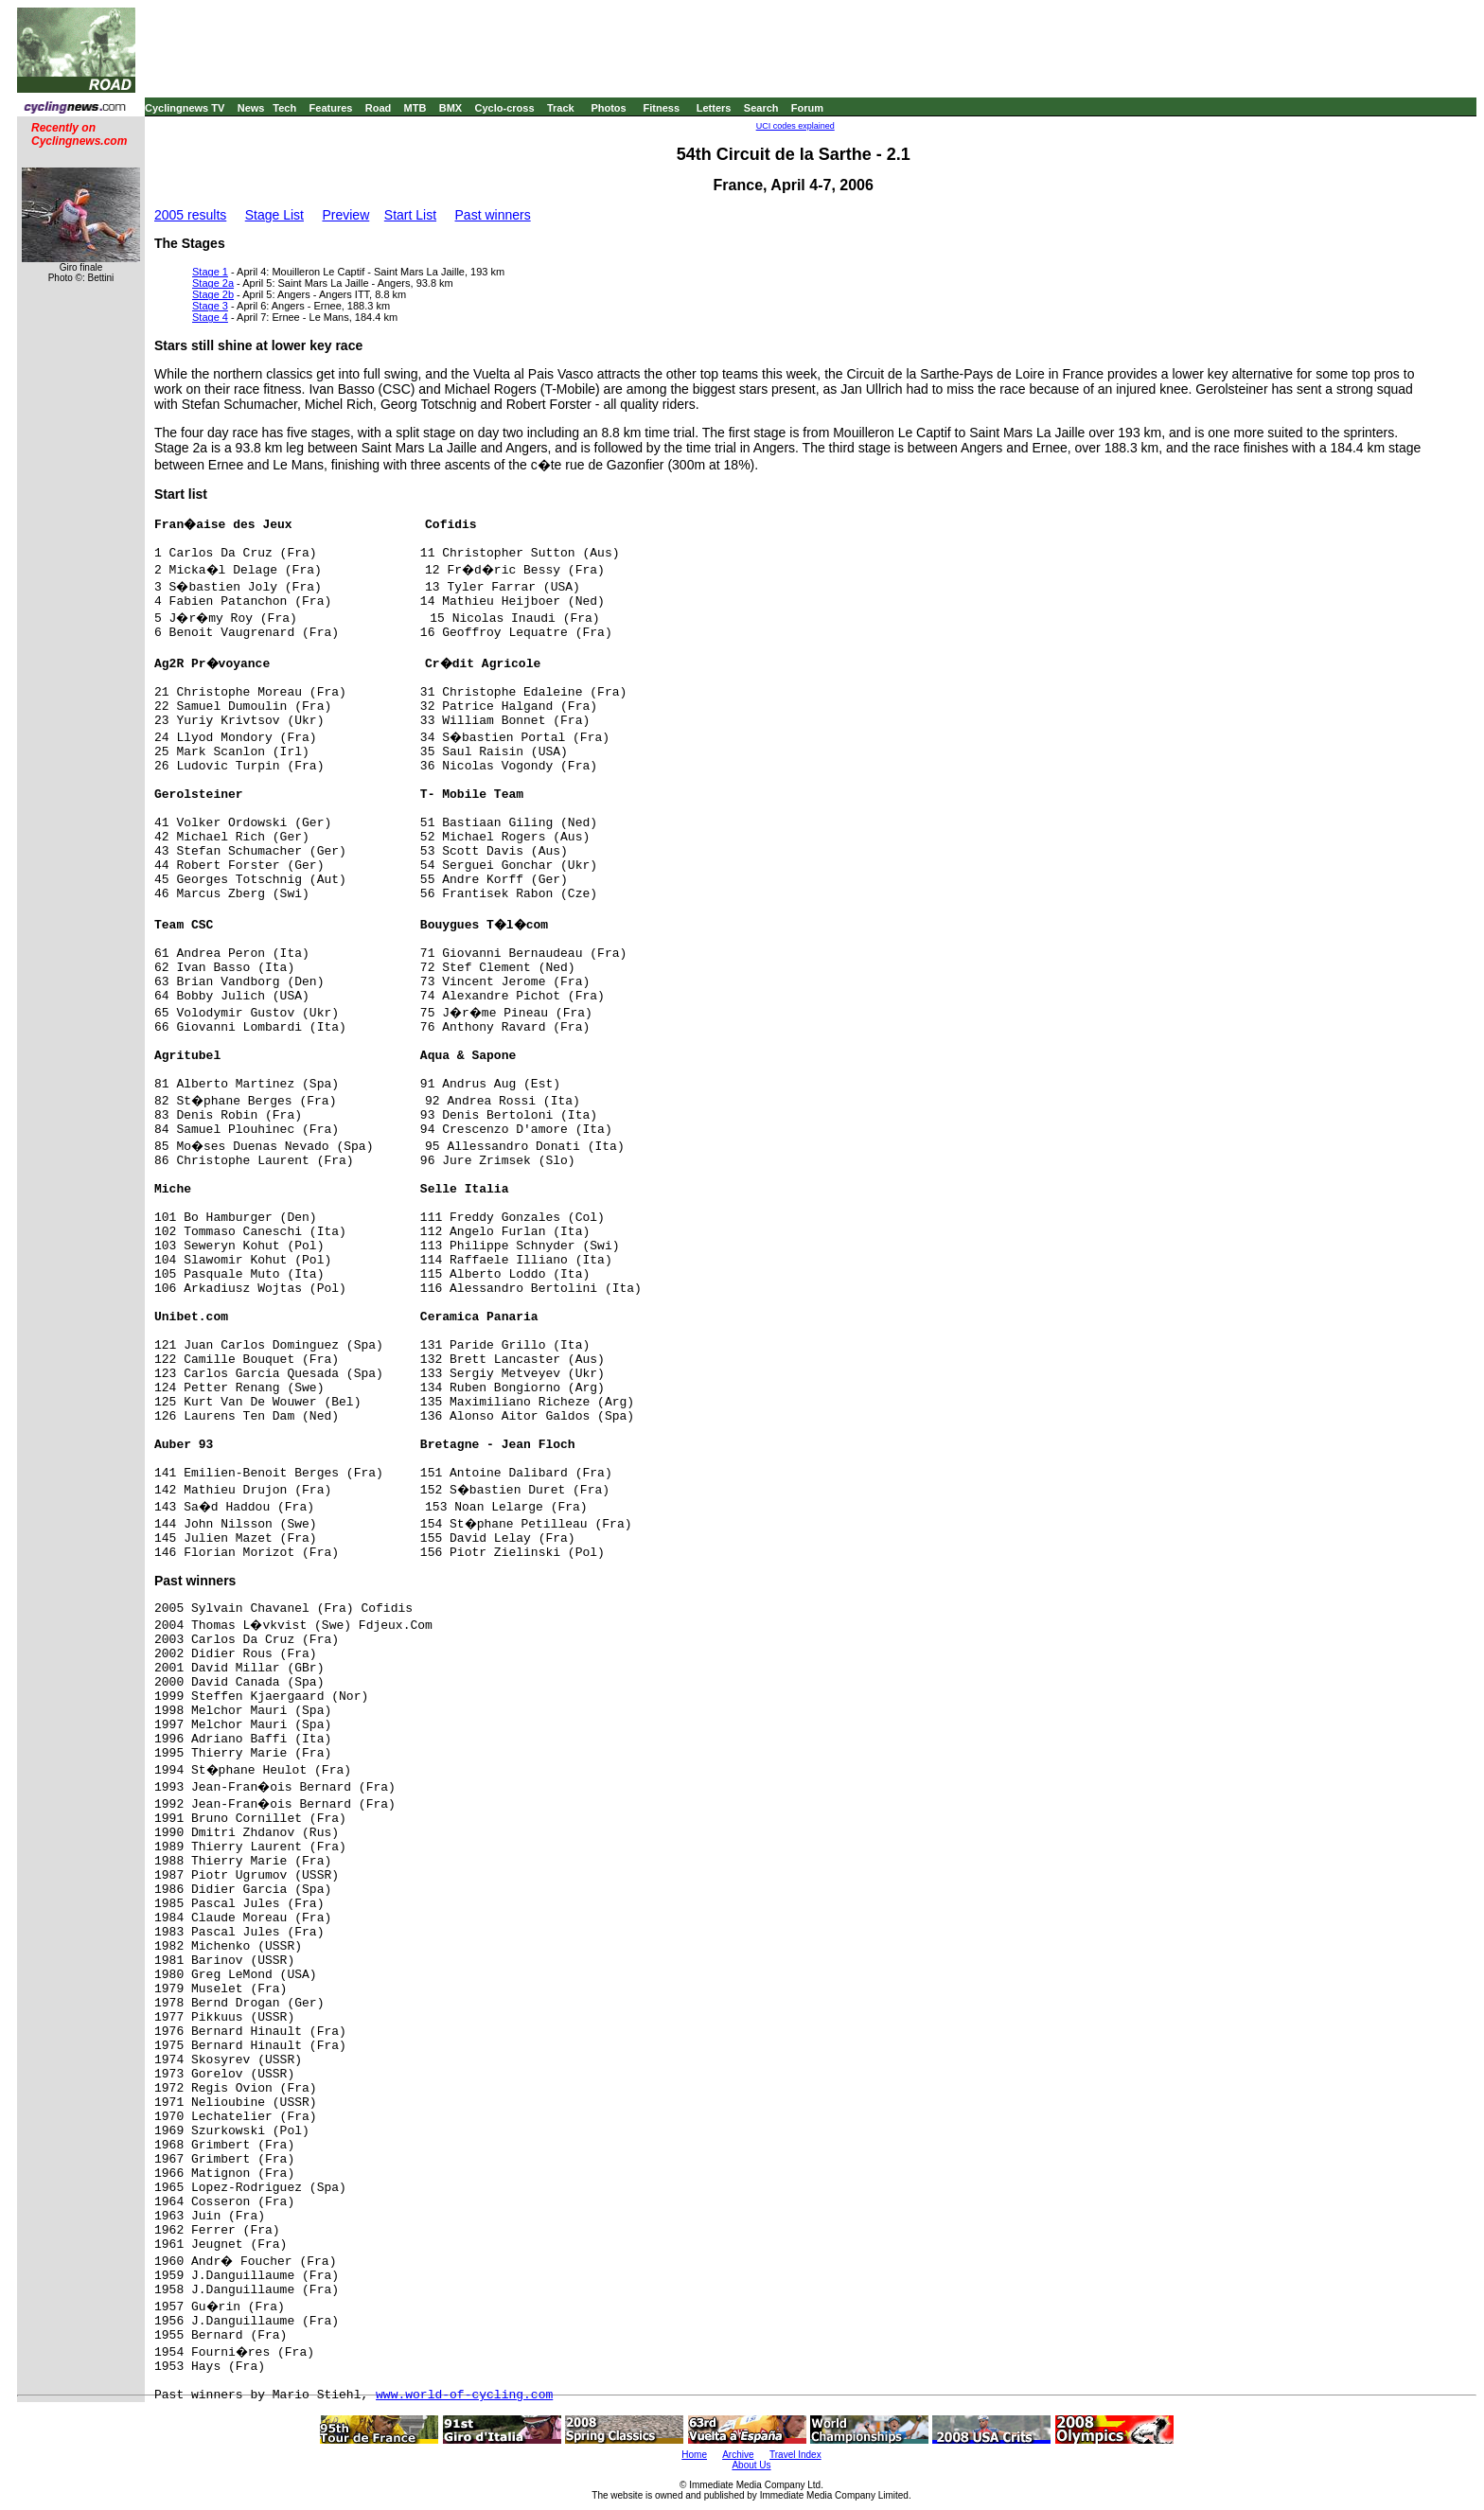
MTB (415, 108)
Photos (608, 108)
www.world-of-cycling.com (464, 2395)
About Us (751, 2465)
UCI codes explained (795, 126)
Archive (737, 2454)
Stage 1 (210, 271)
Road (378, 108)
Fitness (661, 108)
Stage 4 (210, 317)
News (251, 108)
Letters (714, 108)
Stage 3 (210, 305)
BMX (450, 108)
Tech (284, 108)
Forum (807, 108)
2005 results (190, 214)
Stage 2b (213, 294)
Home (694, 2454)
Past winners (493, 214)
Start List (410, 214)
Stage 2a (213, 283)
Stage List (274, 214)
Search (761, 108)
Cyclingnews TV (184, 108)
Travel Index (795, 2454)
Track (560, 108)
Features (331, 108)
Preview (345, 214)
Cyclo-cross (505, 108)
